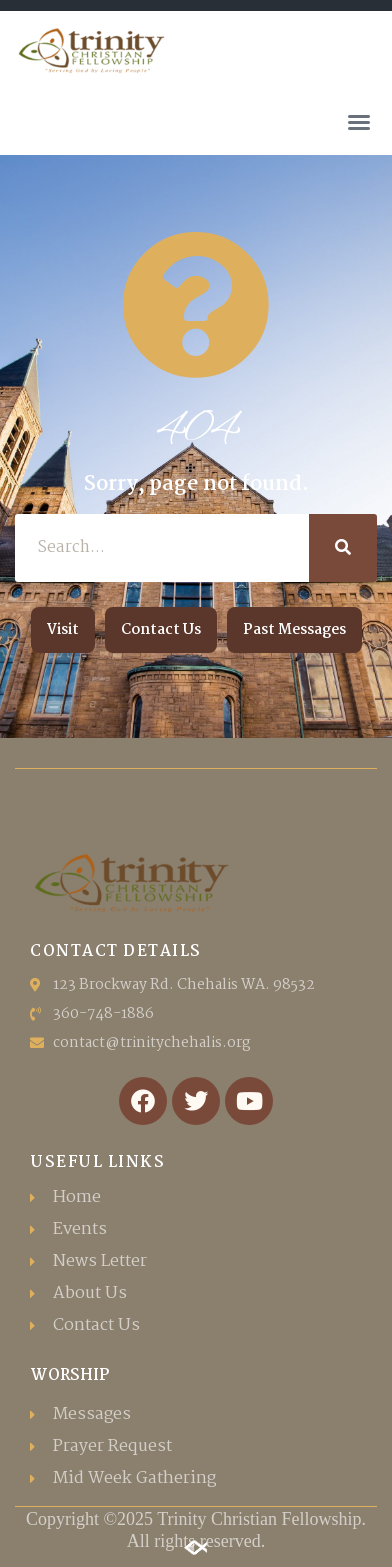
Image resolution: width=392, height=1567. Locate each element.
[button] (359, 122)
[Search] (343, 548)
